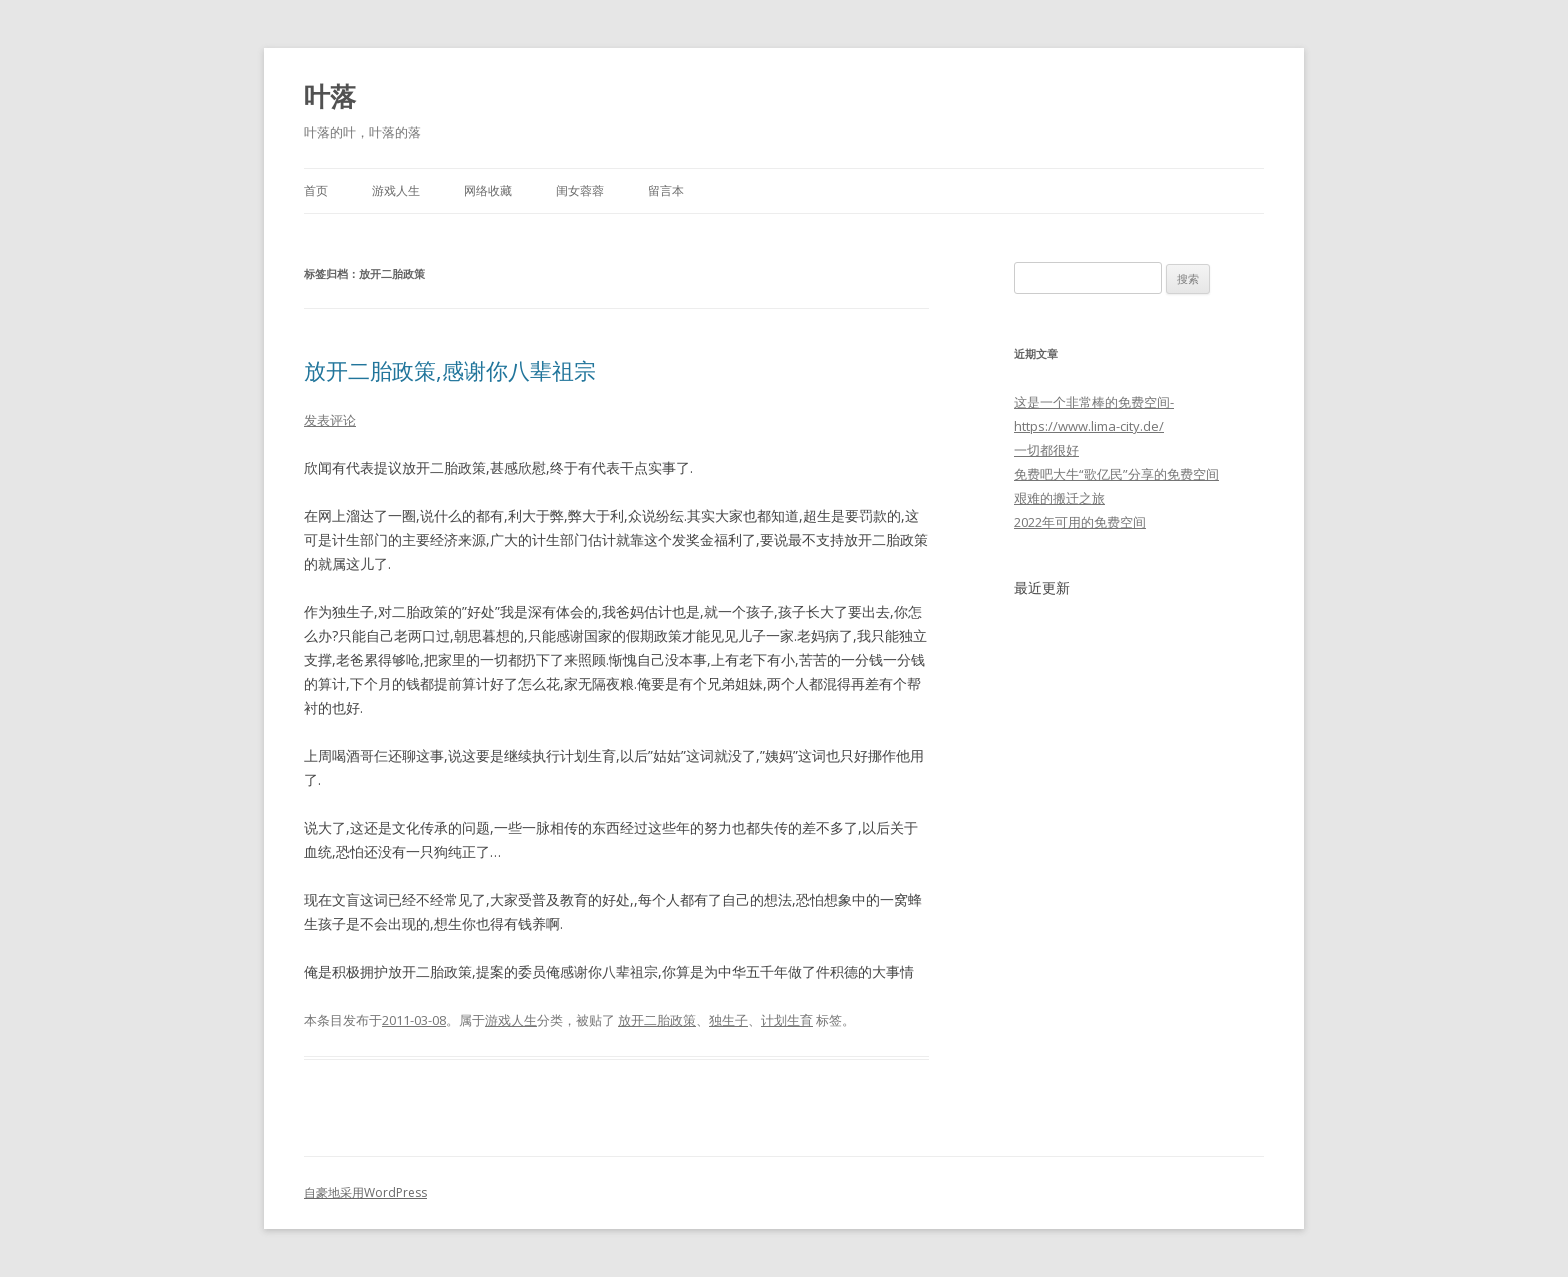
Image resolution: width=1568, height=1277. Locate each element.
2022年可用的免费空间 (1080, 522)
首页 (316, 190)
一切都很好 (1046, 450)
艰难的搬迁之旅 (1059, 498)
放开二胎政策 (657, 1020)
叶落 (330, 96)
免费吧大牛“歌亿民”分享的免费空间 (1116, 474)
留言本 (666, 190)
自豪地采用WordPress (365, 1192)
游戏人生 (396, 190)
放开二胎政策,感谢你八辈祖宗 (450, 370)
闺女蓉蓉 (580, 190)
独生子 (728, 1020)
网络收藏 (488, 190)
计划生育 (787, 1020)
